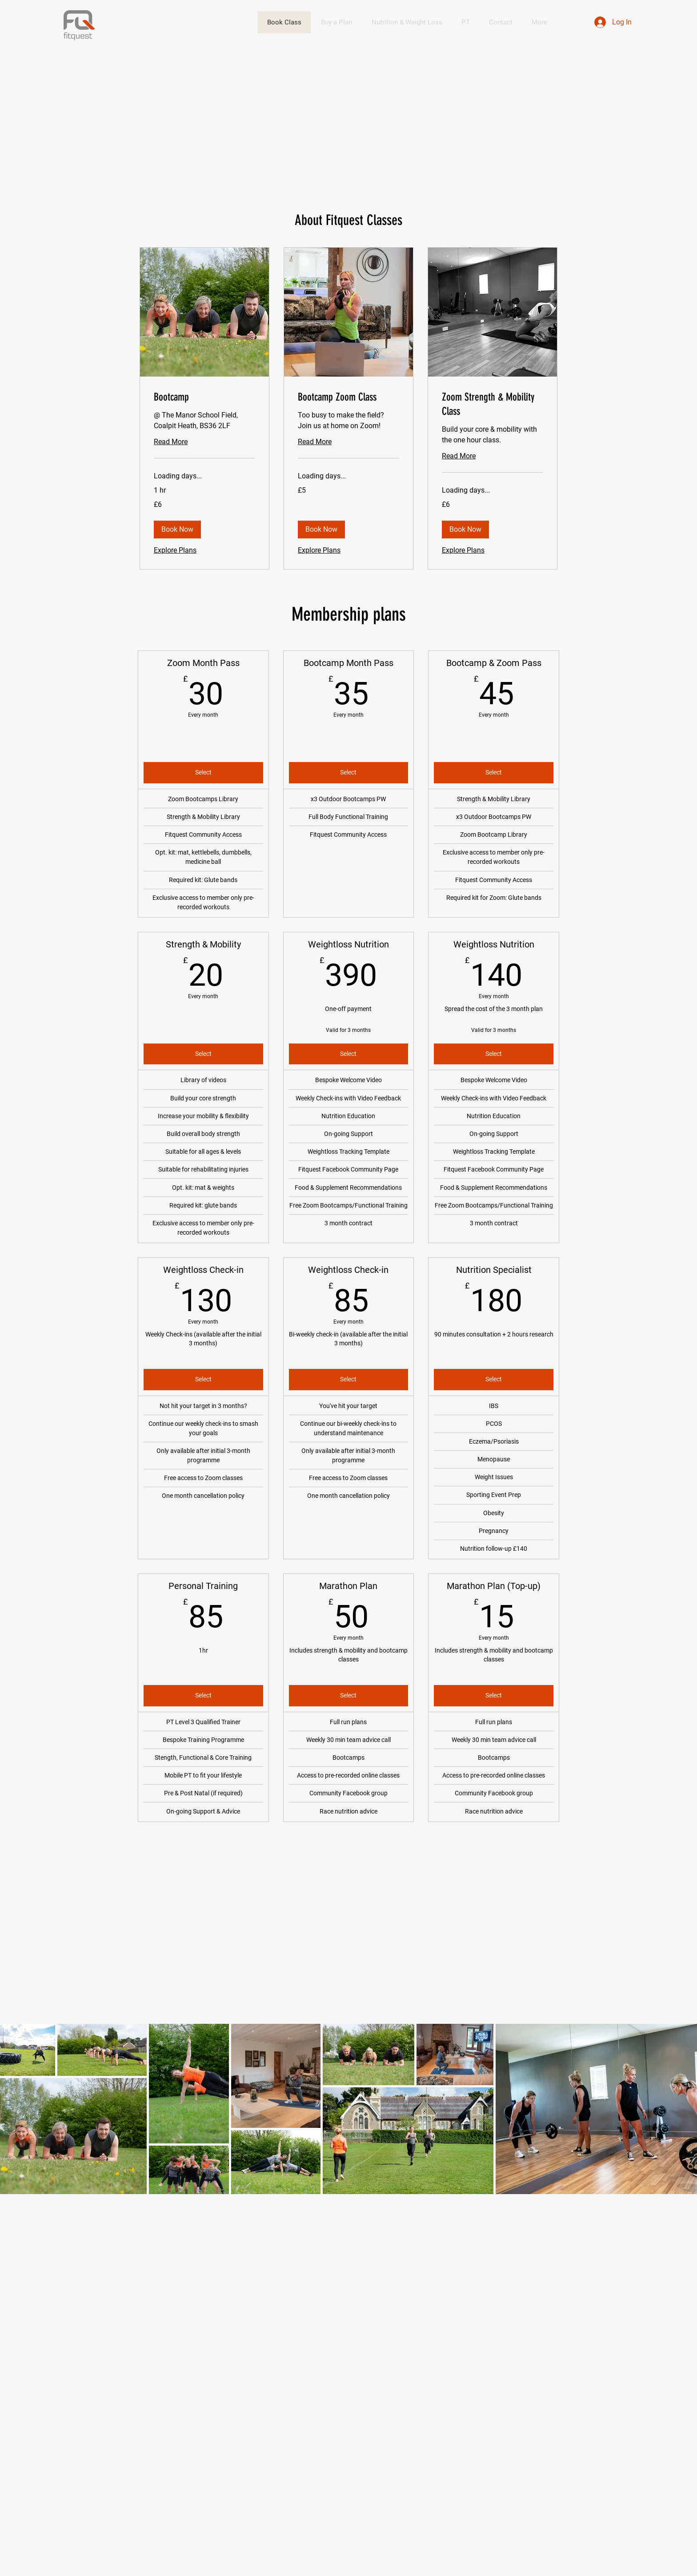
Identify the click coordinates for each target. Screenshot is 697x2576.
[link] (204, 397)
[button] (177, 529)
